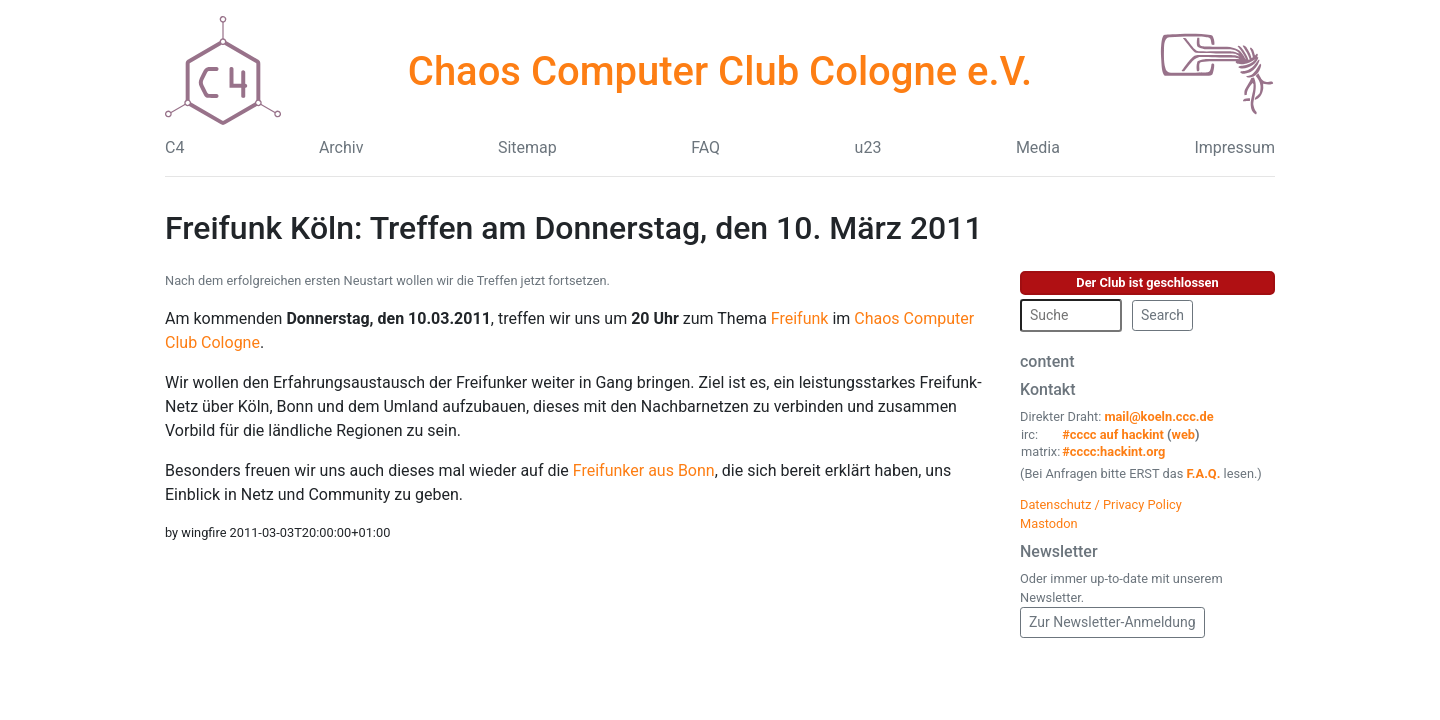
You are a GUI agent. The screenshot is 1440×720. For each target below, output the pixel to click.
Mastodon (1049, 523)
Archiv (341, 147)
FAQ (705, 147)
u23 (868, 147)
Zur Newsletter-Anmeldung (1112, 622)
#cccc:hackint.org (1113, 451)
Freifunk (800, 318)
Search (1162, 315)
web (1184, 434)
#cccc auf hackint (1113, 434)
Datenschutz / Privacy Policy (1101, 504)
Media (1038, 147)
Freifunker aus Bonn (644, 470)
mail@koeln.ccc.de (1158, 416)
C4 (174, 147)
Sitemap (527, 147)
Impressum (1234, 147)
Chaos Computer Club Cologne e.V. (720, 71)
